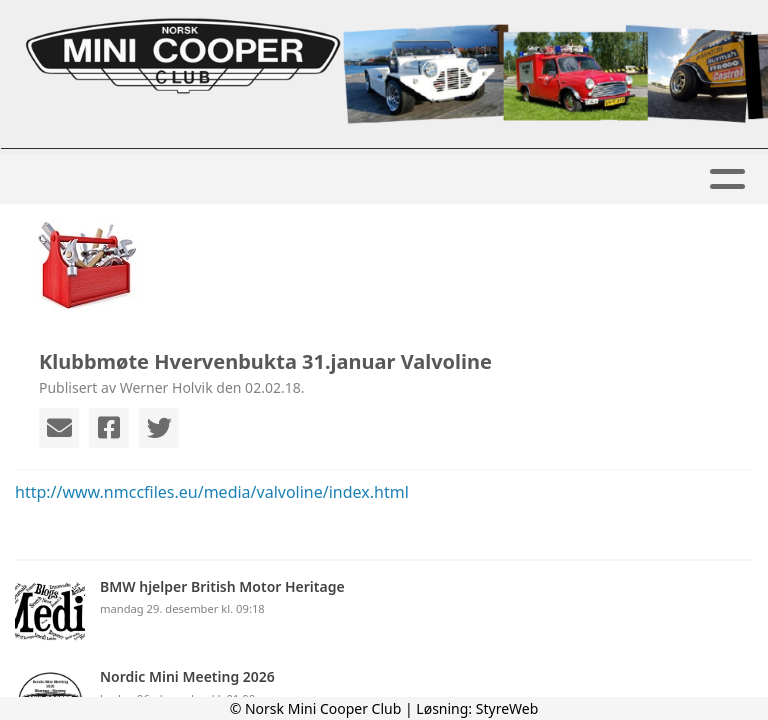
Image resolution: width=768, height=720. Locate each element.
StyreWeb (507, 708)
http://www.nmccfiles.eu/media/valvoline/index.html (212, 492)
